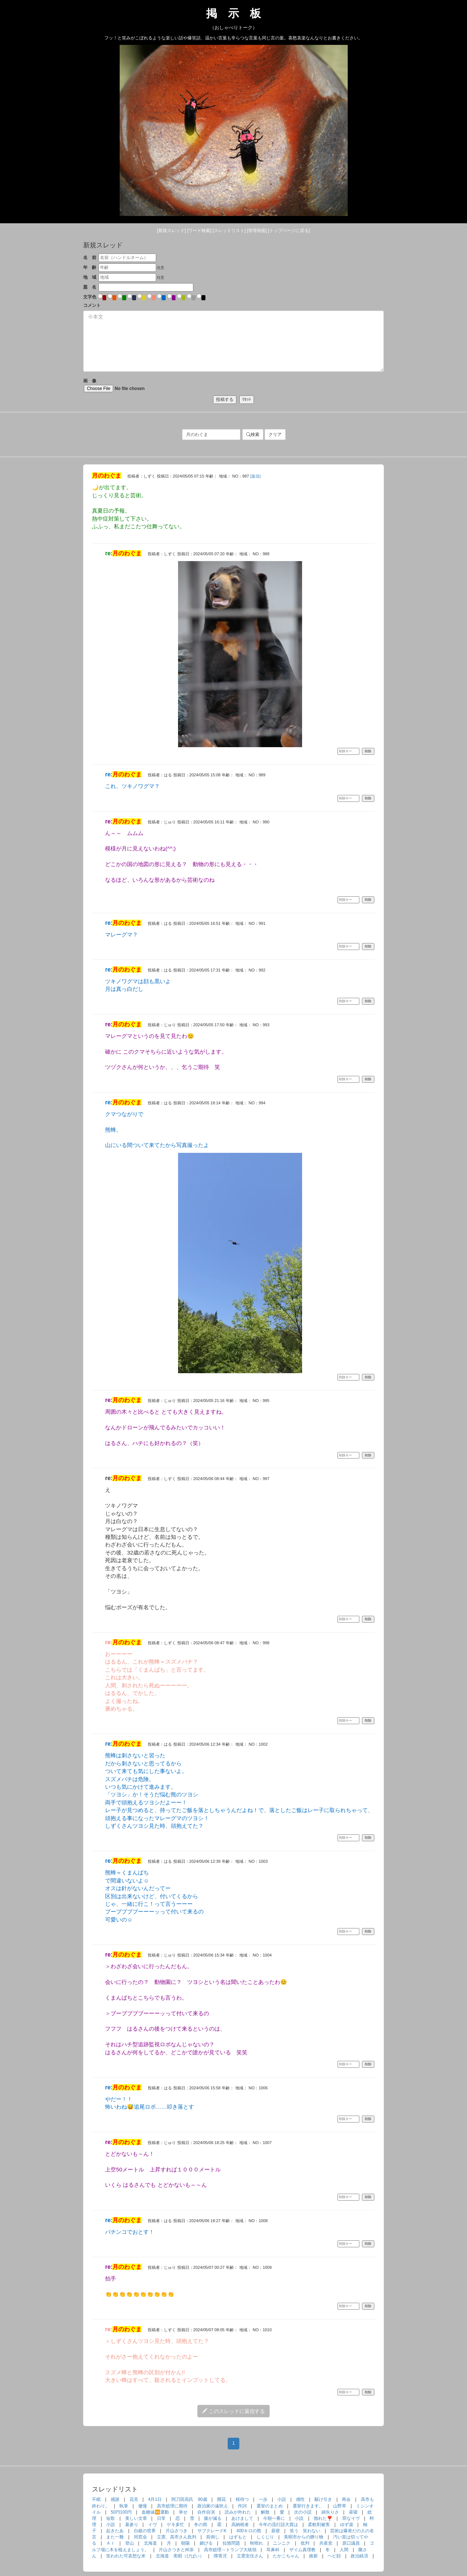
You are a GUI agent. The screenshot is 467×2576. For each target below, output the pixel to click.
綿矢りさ (330, 2512)
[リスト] (229, 230)
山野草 (339, 2506)
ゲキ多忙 (175, 2524)
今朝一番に (274, 2518)
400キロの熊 (248, 2530)
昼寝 (353, 2512)
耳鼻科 (272, 2549)
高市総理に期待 (172, 2506)
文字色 (89, 297)
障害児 (220, 2555)
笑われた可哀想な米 (126, 2555)
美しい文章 (136, 2518)
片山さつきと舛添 (176, 2549)
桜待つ (242, 2499)
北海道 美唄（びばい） (180, 2555)
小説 (281, 2499)
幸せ (183, 2512)
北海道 (150, 2543)
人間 (344, 2549)
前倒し (212, 2537)
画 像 (125, 385)
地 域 (89, 277)
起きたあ (115, 2530)
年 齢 (89, 267)
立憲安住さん (250, 2555)
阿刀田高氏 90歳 (189, 2499)
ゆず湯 (346, 2524)
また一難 (115, 2537)
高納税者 (240, 2524)
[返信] (255, 476)
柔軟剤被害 (319, 2524)
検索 (252, 434)
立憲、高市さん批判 (176, 2537)
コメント (92, 305)
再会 (346, 2499)
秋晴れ (256, 2543)
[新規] (171, 230)
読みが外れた (238, 2512)
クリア (275, 434)
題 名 (89, 287)
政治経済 (359, 2555)
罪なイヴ (351, 2518)
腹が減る (212, 2518)
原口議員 (351, 2543)
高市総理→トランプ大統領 (230, 2549)
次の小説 (303, 2512)
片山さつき (177, 2530)
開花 (221, 2499)
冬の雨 (200, 2524)
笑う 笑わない (305, 2530)
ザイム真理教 (302, 2549)
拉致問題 (231, 2543)
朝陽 (185, 2543)
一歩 (263, 2499)
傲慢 (142, 2506)
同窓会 (140, 2537)
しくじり (265, 2537)
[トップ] (289, 230)
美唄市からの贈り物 (303, 2537)
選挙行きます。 (308, 2506)
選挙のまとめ (269, 2506)
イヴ (152, 2524)
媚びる (206, 2543)
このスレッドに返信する (233, 2411)
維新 (313, 2555)
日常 (161, 2518)
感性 (300, 2499)
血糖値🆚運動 (155, 2512)
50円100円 (121, 2512)
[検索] (199, 230)
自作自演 (206, 2512)
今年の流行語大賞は (278, 2524)
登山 (129, 2543)
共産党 (325, 2543)
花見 (134, 2499)
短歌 (110, 2518)
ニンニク (281, 2543)
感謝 (115, 2499)
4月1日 (155, 2499)
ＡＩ (110, 2543)
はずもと (238, 2537)
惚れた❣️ (323, 2518)
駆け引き (323, 2499)
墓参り (131, 2524)
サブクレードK (212, 2530)
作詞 (242, 2506)
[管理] (257, 230)
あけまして (242, 2518)
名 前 (89, 257)
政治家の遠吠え (212, 2506)
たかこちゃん (286, 2555)
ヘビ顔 (334, 2555)
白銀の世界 (145, 2530)
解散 (265, 2512)
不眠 (96, 2499)
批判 (305, 2543)
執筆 (123, 2506)
